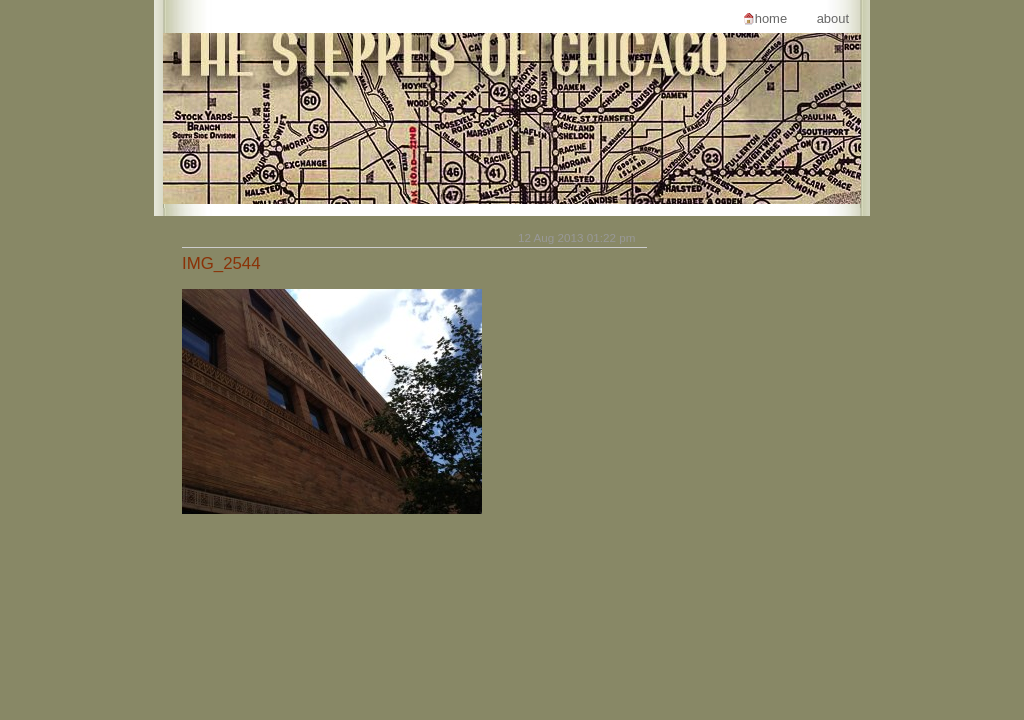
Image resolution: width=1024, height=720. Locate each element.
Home (771, 18)
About (833, 18)
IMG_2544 (221, 263)
